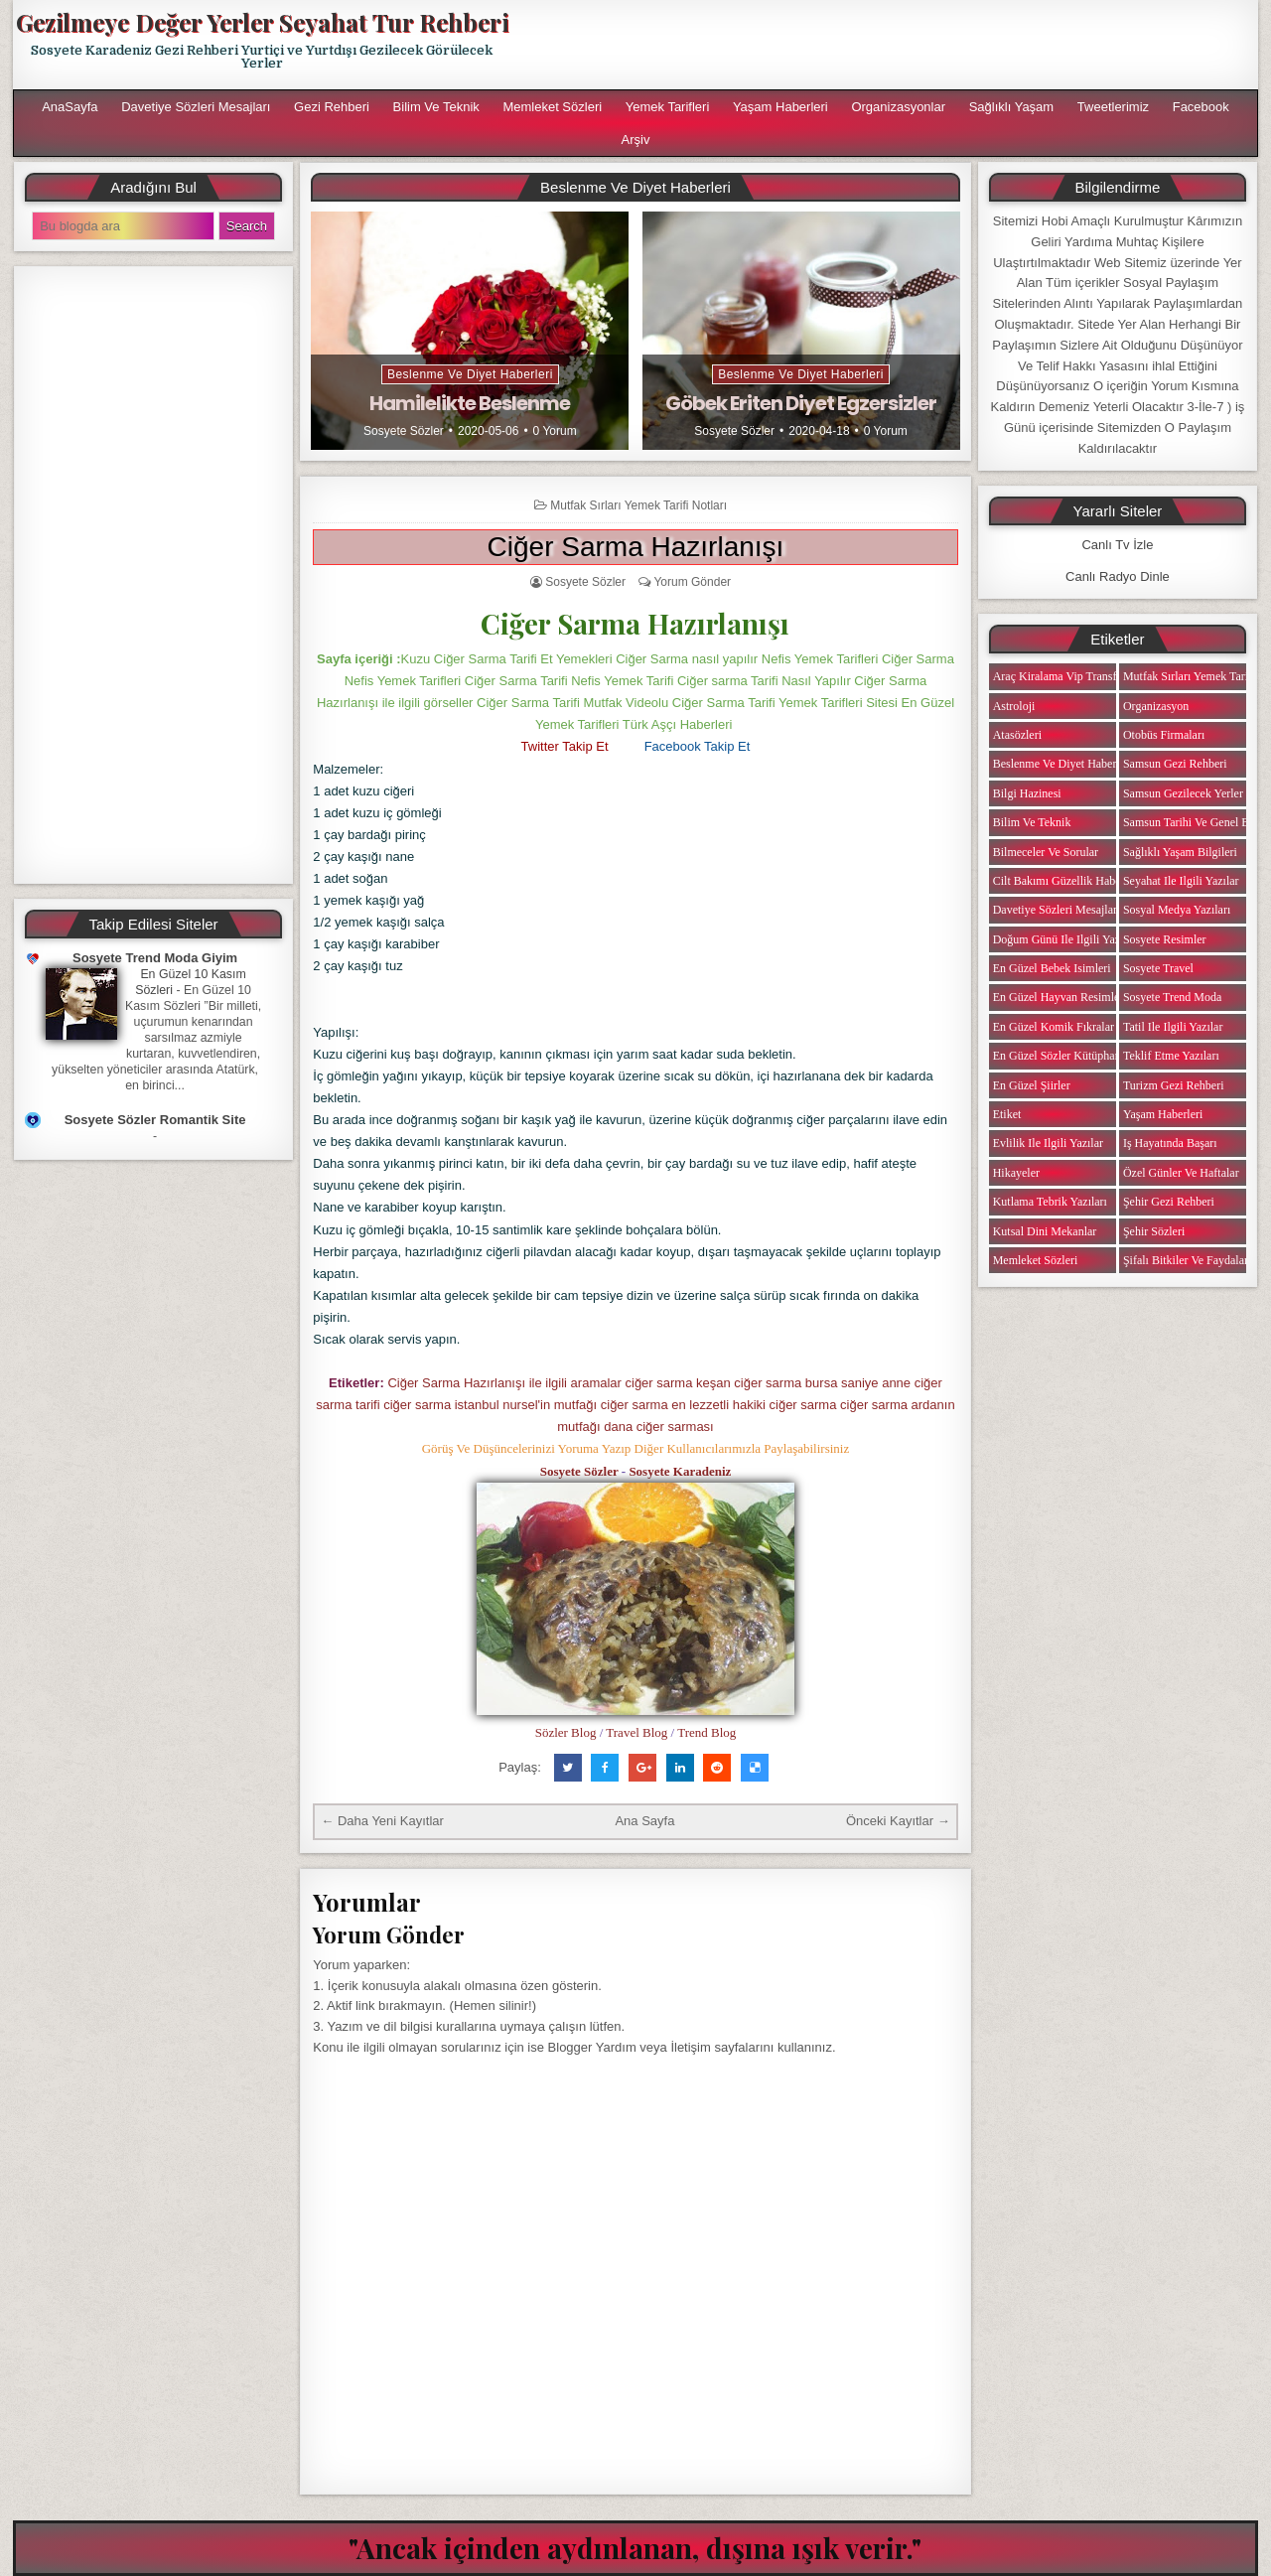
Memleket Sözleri (552, 106)
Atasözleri (1017, 735)
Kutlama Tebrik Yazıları (1050, 1202)
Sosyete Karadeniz (680, 1471)
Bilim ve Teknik (436, 106)
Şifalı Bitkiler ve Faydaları (1187, 1260)
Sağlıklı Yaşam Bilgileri (1180, 852)
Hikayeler (1016, 1173)
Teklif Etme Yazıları (1171, 1056)
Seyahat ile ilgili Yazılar (1181, 881)
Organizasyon (1156, 706)
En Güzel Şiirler (1031, 1085)
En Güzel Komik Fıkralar (1053, 1027)
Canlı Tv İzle (1117, 544)
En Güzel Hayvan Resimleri (1060, 997)
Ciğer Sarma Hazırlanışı (636, 546)
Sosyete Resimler (1164, 939)
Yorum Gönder (692, 582)
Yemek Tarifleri (668, 106)
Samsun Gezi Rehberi (1175, 764)
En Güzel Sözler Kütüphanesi (1063, 1056)
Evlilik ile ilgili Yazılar (1048, 1143)
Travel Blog (636, 1732)
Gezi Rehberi (331, 106)
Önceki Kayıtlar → (898, 1820)
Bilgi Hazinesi (1027, 793)
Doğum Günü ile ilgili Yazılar (1064, 939)
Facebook (1201, 106)
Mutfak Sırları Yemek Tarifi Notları (638, 505)
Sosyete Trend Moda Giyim (154, 957)
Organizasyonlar (898, 106)
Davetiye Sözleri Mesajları (195, 106)
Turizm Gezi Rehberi (1173, 1085)
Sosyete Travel (1158, 968)
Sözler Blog (566, 1732)
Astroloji (1014, 706)
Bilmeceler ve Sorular (1045, 852)
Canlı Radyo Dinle (1117, 576)
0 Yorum (555, 431)
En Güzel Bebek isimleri (1052, 968)
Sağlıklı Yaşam (1012, 106)
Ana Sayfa (644, 1820)
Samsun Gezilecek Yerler (1183, 793)
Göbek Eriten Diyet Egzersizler (800, 403)
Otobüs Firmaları (1163, 735)
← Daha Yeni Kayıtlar (382, 1820)
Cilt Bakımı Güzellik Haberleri (1067, 881)
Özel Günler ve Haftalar (1181, 1173)
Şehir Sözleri (1154, 1231)
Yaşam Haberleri (780, 106)
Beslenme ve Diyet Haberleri (470, 374)
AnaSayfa (69, 106)
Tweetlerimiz (1113, 106)
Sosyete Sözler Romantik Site (155, 1119)
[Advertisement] (890, 44)
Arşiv (636, 139)
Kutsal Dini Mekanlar (1045, 1231)
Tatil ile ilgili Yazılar (1172, 1027)
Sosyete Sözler (403, 431)
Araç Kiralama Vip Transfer (1059, 676)
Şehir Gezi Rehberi (1168, 1202)
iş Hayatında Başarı (1170, 1143)
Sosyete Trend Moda (1172, 997)
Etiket (1007, 1114)
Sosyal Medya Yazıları (1176, 910)
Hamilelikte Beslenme (469, 403)
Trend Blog (706, 1732)
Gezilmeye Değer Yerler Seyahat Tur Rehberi (262, 22)
